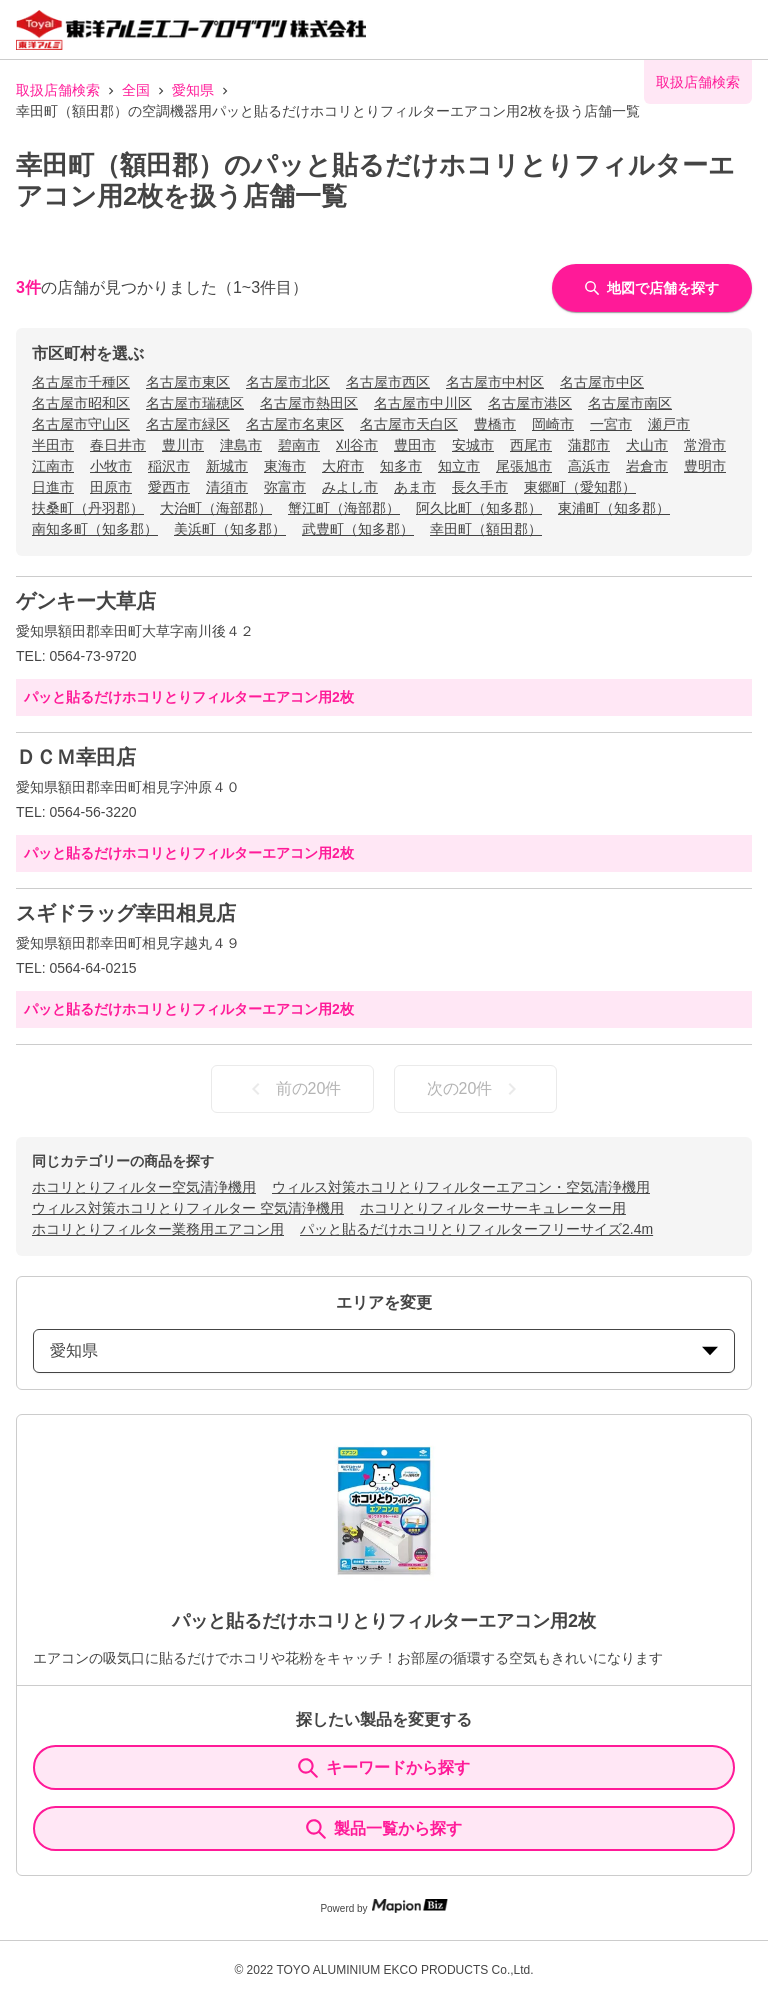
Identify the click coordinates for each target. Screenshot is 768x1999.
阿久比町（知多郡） (479, 508)
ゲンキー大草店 (86, 601)
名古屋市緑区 (188, 424)
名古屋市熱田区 (309, 403)
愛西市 (169, 487)
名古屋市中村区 (495, 382)
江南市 (53, 466)
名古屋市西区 (388, 382)
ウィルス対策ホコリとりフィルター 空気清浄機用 (188, 1208)
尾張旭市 (524, 466)
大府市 (343, 466)
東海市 (285, 466)
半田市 (53, 445)
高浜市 (589, 466)
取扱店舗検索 (58, 90)
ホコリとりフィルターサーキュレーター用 (493, 1208)
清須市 (227, 487)
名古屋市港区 (530, 403)
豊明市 (705, 466)
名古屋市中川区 (423, 403)
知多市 (401, 466)
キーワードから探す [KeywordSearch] (384, 1768)
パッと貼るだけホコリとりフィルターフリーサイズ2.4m (476, 1229)
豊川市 (183, 445)
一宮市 (611, 424)
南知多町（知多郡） (95, 529)
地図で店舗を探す (652, 288)
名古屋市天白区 (409, 424)
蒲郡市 (589, 445)
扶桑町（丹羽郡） (88, 508)
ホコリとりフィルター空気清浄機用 (144, 1187)
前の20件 (293, 1089)
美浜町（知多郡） (230, 529)
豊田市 (415, 445)
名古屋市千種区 (81, 382)
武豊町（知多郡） (358, 529)
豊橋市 (495, 424)
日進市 (53, 487)
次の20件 (476, 1089)
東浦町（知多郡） (614, 508)
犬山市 (647, 445)
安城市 (473, 445)
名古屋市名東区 (295, 424)
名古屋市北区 (288, 382)
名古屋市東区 (188, 382)
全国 (136, 90)
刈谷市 (357, 445)
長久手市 (480, 487)
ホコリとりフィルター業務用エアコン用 (158, 1229)
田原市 (111, 487)
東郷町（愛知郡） (580, 487)
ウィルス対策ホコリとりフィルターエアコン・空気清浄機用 (461, 1187)
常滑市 (705, 445)
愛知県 (193, 90)
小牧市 (111, 466)
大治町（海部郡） (216, 508)
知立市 (459, 466)
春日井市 (118, 445)
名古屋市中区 (602, 382)
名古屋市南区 (630, 403)
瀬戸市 (669, 424)
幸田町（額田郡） (486, 529)
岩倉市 (647, 466)
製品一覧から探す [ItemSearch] (384, 1829)
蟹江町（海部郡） (344, 508)
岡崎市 (553, 424)
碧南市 (299, 445)
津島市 (241, 445)
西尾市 (531, 445)
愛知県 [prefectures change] (384, 1350)
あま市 (415, 487)
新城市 (227, 466)
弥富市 (285, 487)
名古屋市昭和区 (81, 403)
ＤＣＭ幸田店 (76, 757)
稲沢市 (169, 466)
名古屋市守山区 (81, 424)
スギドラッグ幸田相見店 (126, 913)
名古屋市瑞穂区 (195, 403)
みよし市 (350, 487)
